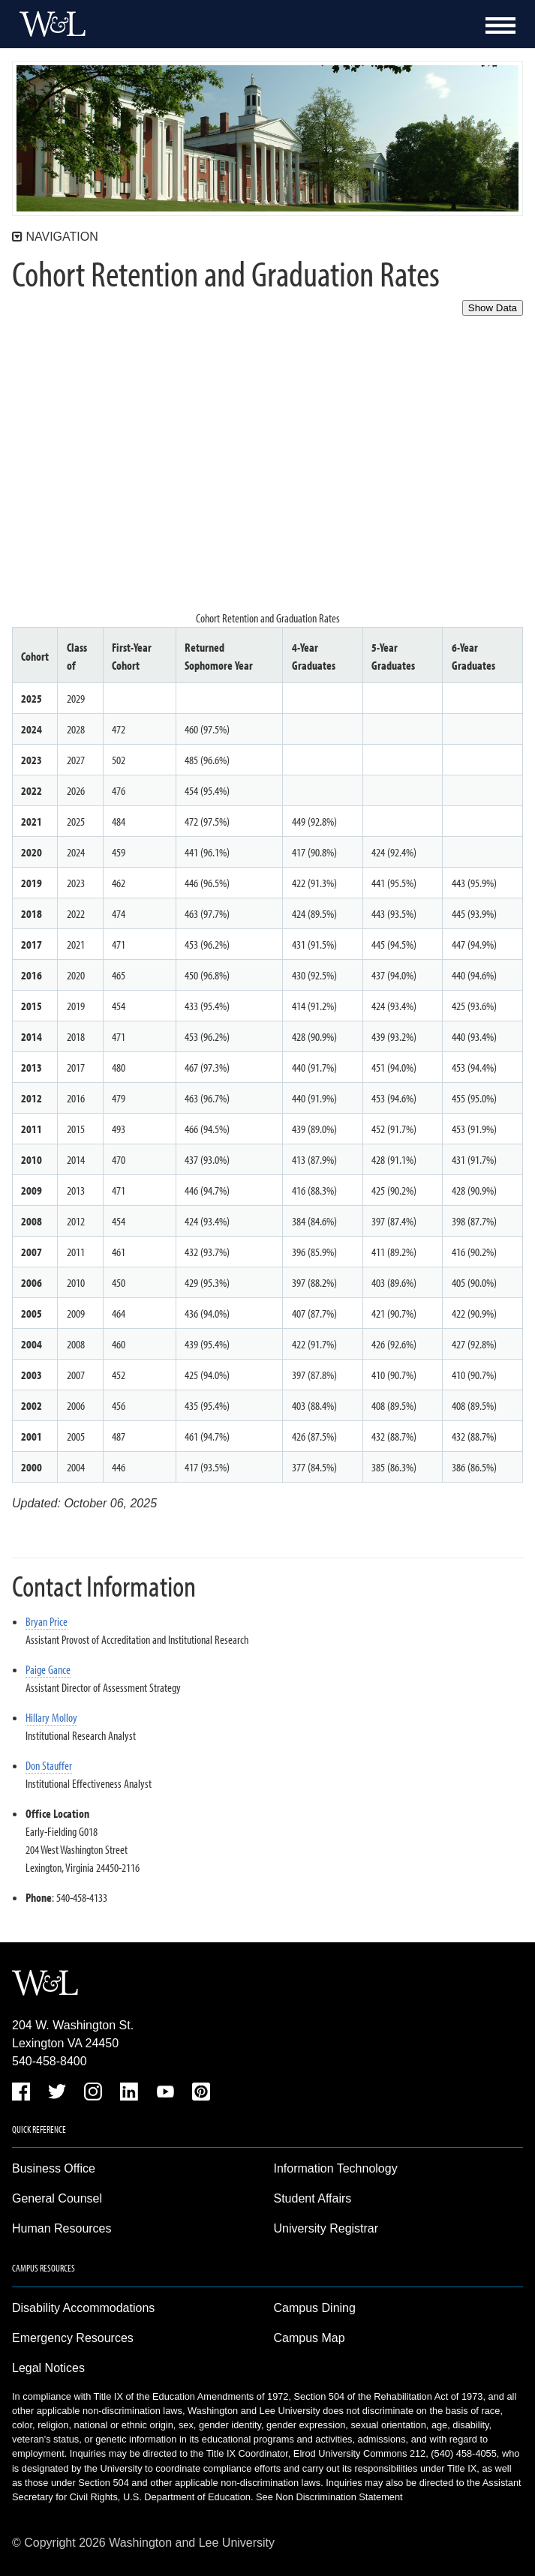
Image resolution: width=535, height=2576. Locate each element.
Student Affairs (313, 2198)
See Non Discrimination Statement (329, 2497)
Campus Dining (315, 2308)
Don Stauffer (49, 1765)
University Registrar (326, 2228)
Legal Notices (48, 2368)
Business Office (53, 2168)
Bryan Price (47, 1621)
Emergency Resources (73, 2338)
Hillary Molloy (51, 1717)
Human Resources (62, 2228)
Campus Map (309, 2338)
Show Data (492, 307)
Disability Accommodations (83, 2308)
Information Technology (336, 2168)
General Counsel (57, 2198)
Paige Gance (48, 1669)
